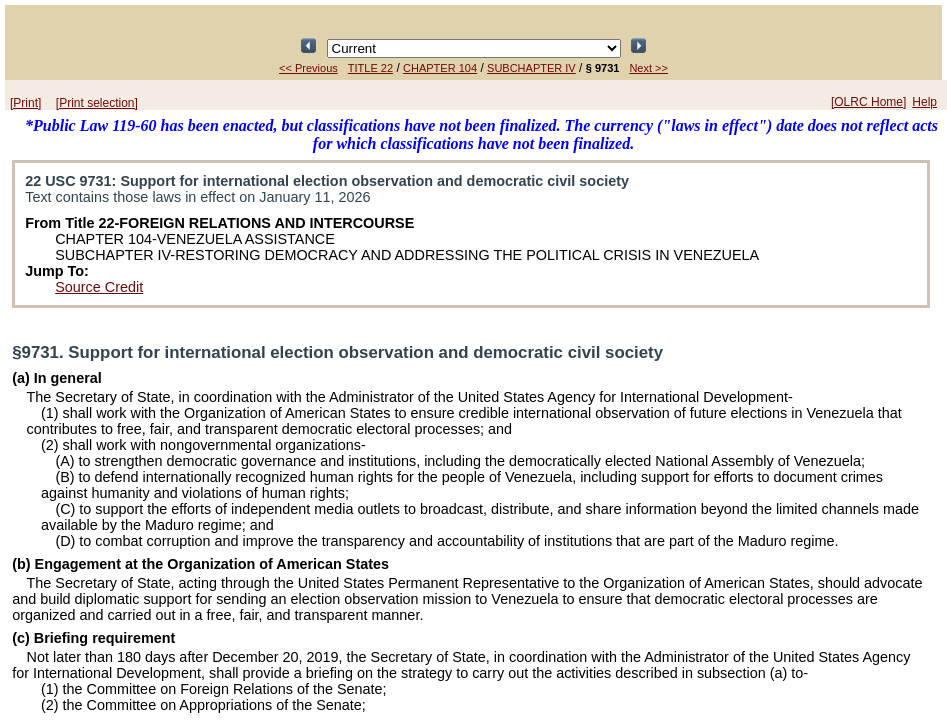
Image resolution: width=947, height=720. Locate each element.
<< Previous (308, 68)
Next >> (648, 68)
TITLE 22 (370, 68)
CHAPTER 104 (440, 68)
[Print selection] (97, 103)
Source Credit (99, 287)
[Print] (25, 103)
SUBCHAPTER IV (531, 68)
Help (924, 102)
